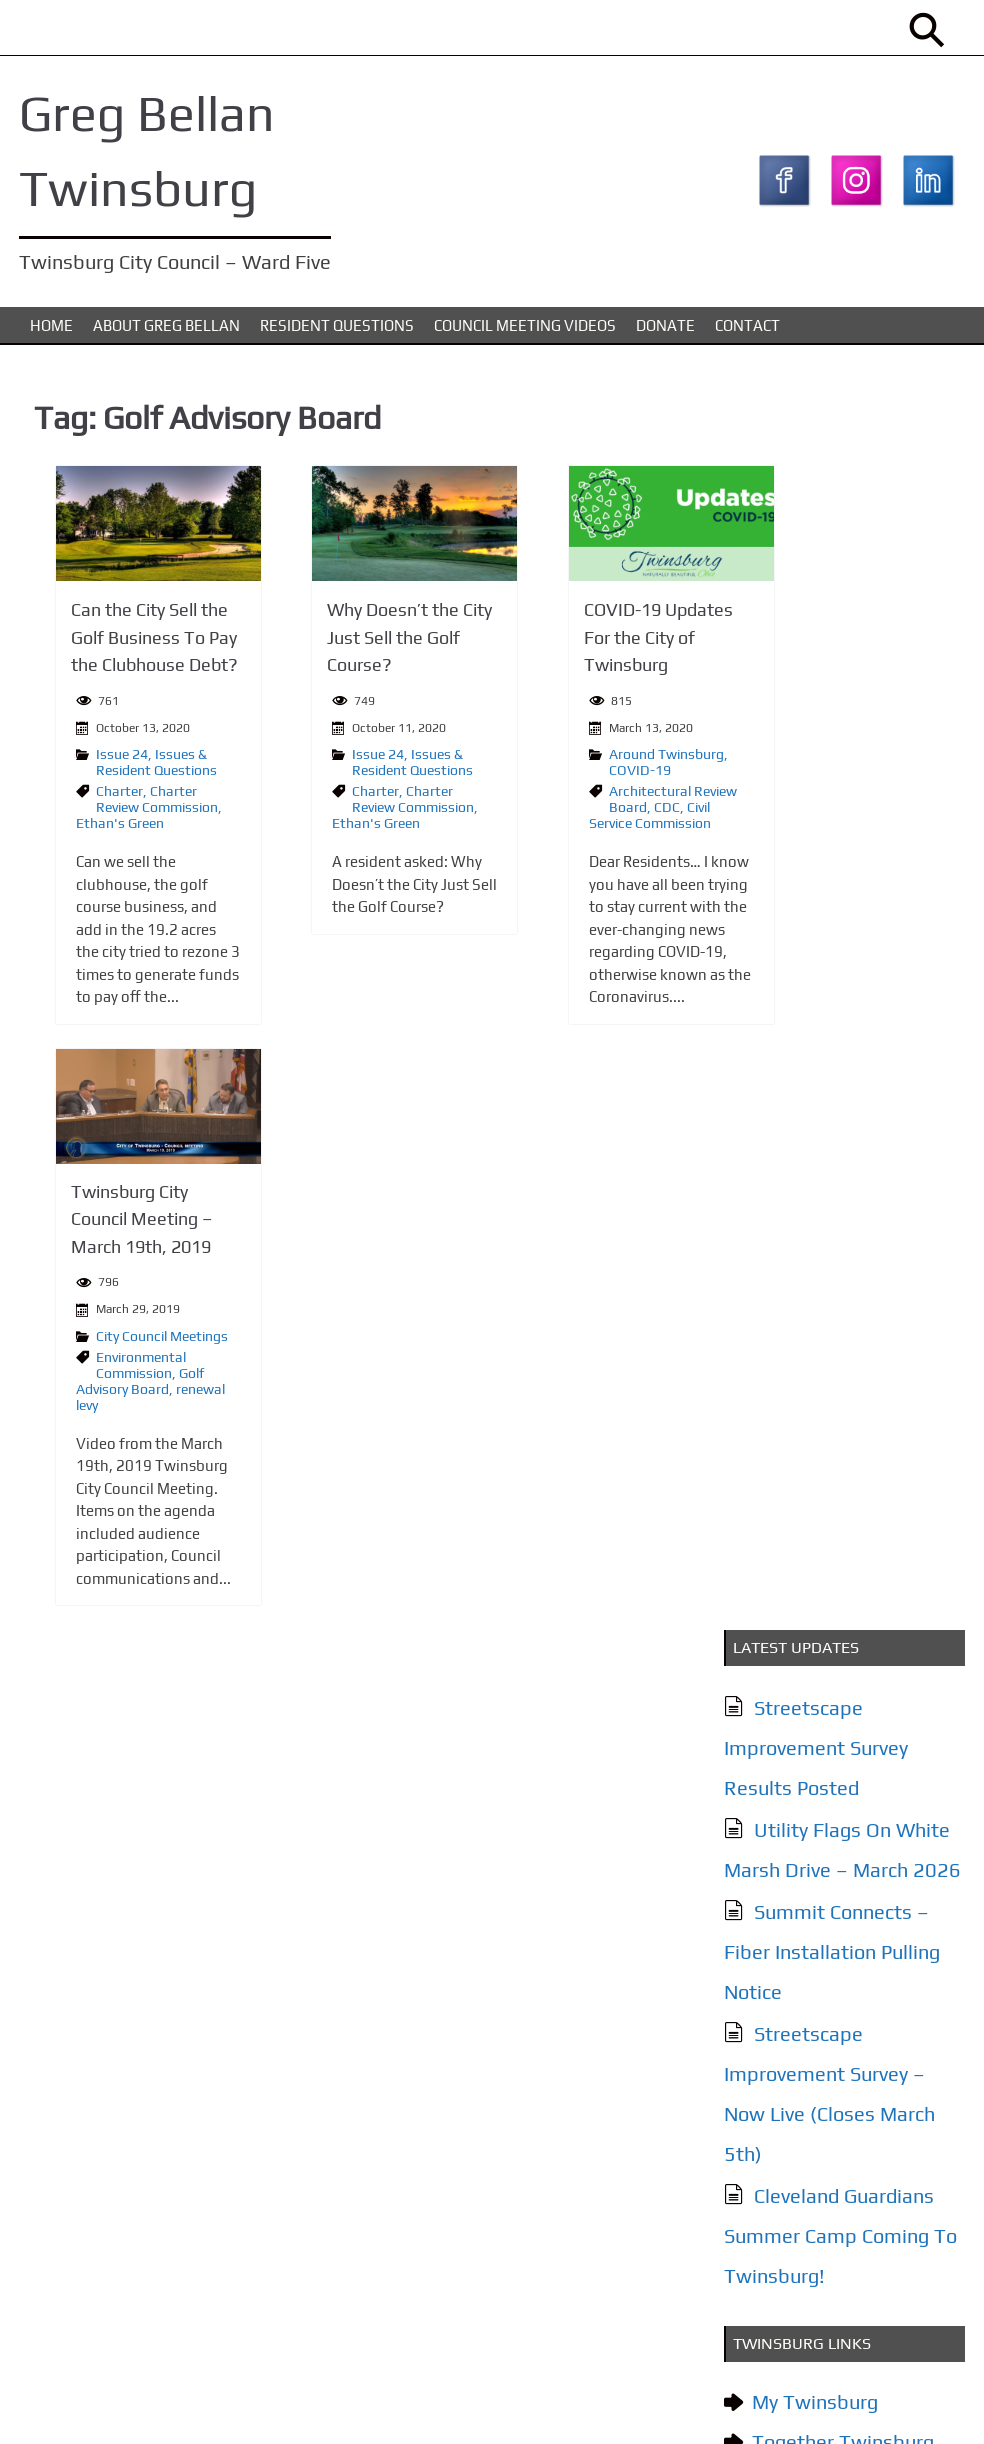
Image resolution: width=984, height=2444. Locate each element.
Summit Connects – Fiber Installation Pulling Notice (829, 699)
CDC (586, 813)
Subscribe (794, 2201)
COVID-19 (559, 776)
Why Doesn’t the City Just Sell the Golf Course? (358, 644)
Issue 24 (99, 760)
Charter (96, 797)
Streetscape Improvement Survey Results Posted (813, 495)
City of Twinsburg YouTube (827, 1249)
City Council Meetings (139, 1339)
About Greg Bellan (166, 333)
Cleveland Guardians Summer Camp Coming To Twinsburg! (837, 983)
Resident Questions (337, 333)
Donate (665, 333)
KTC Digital (924, 2408)
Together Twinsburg (840, 1189)
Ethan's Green (97, 829)
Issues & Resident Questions (133, 768)
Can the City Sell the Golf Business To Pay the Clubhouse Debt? (131, 644)
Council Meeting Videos (525, 333)
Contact (747, 333)
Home (51, 333)
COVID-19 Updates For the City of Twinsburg (577, 644)
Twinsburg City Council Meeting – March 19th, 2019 (118, 1223)
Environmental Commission (118, 1368)
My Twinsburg (812, 1149)
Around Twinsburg (585, 760)
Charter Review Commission (134, 805)
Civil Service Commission (569, 821)
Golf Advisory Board (117, 1384)
